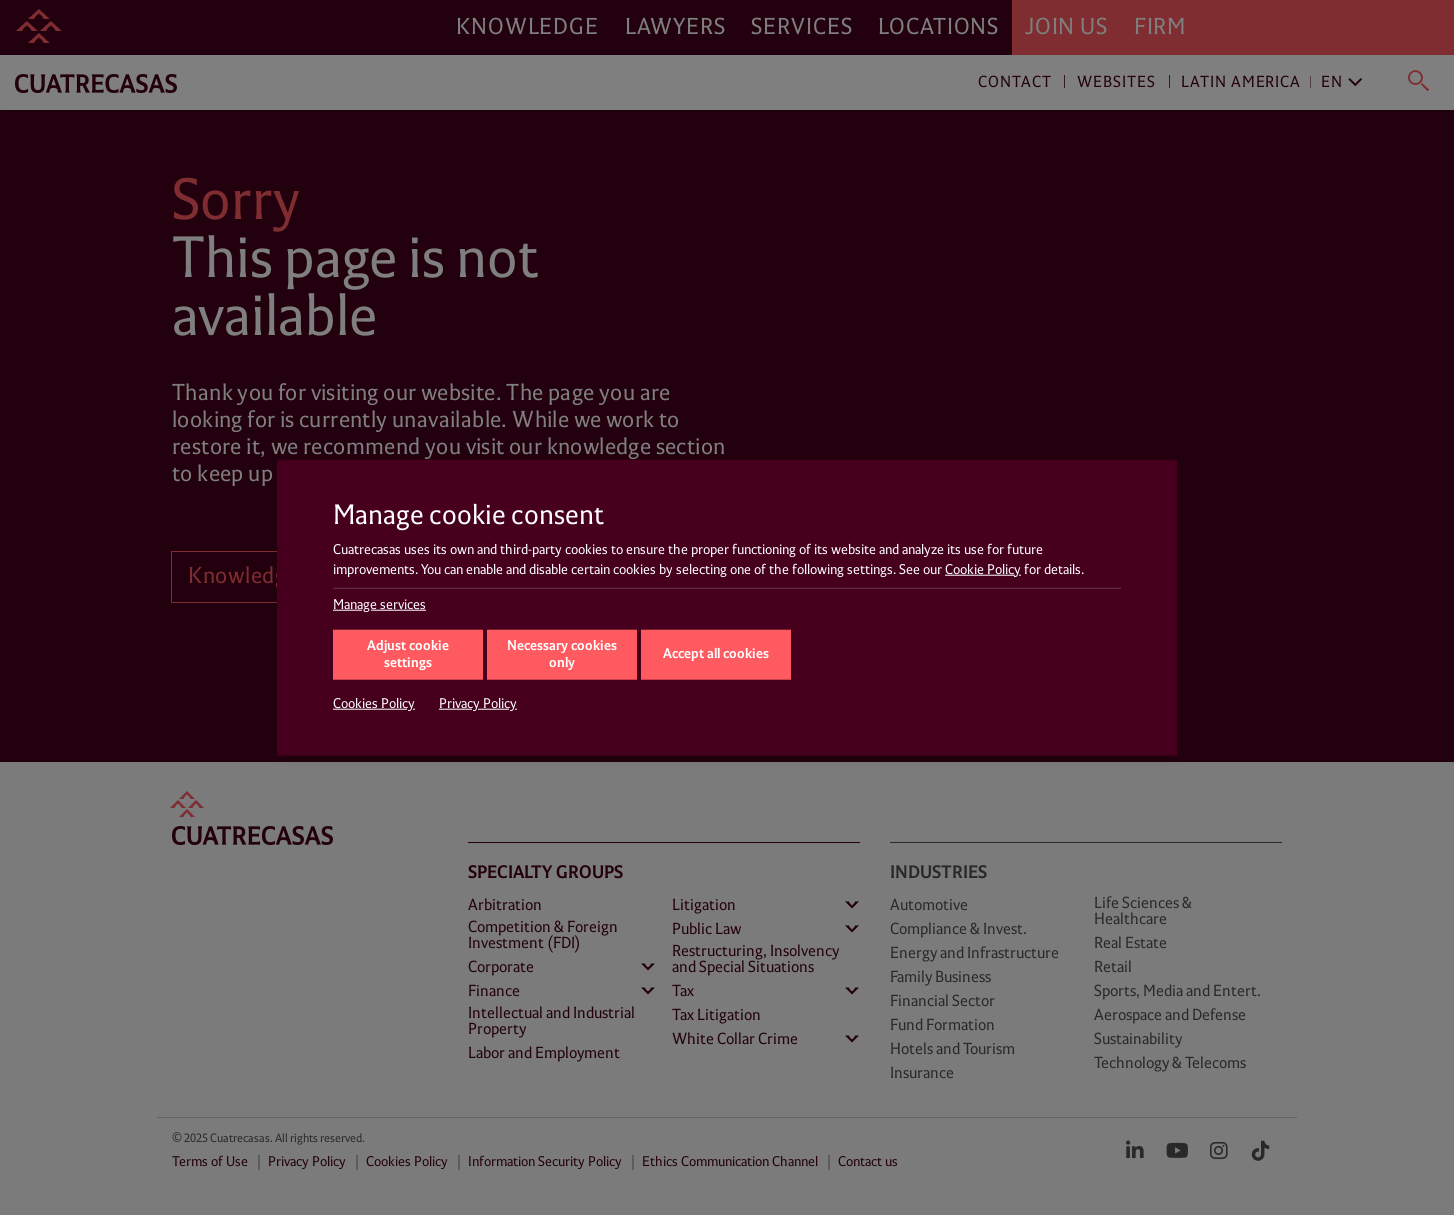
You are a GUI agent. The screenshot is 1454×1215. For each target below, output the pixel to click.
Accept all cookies (716, 653)
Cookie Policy (983, 569)
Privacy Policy (478, 704)
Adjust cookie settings (408, 655)
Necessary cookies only (562, 655)
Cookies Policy (374, 704)
